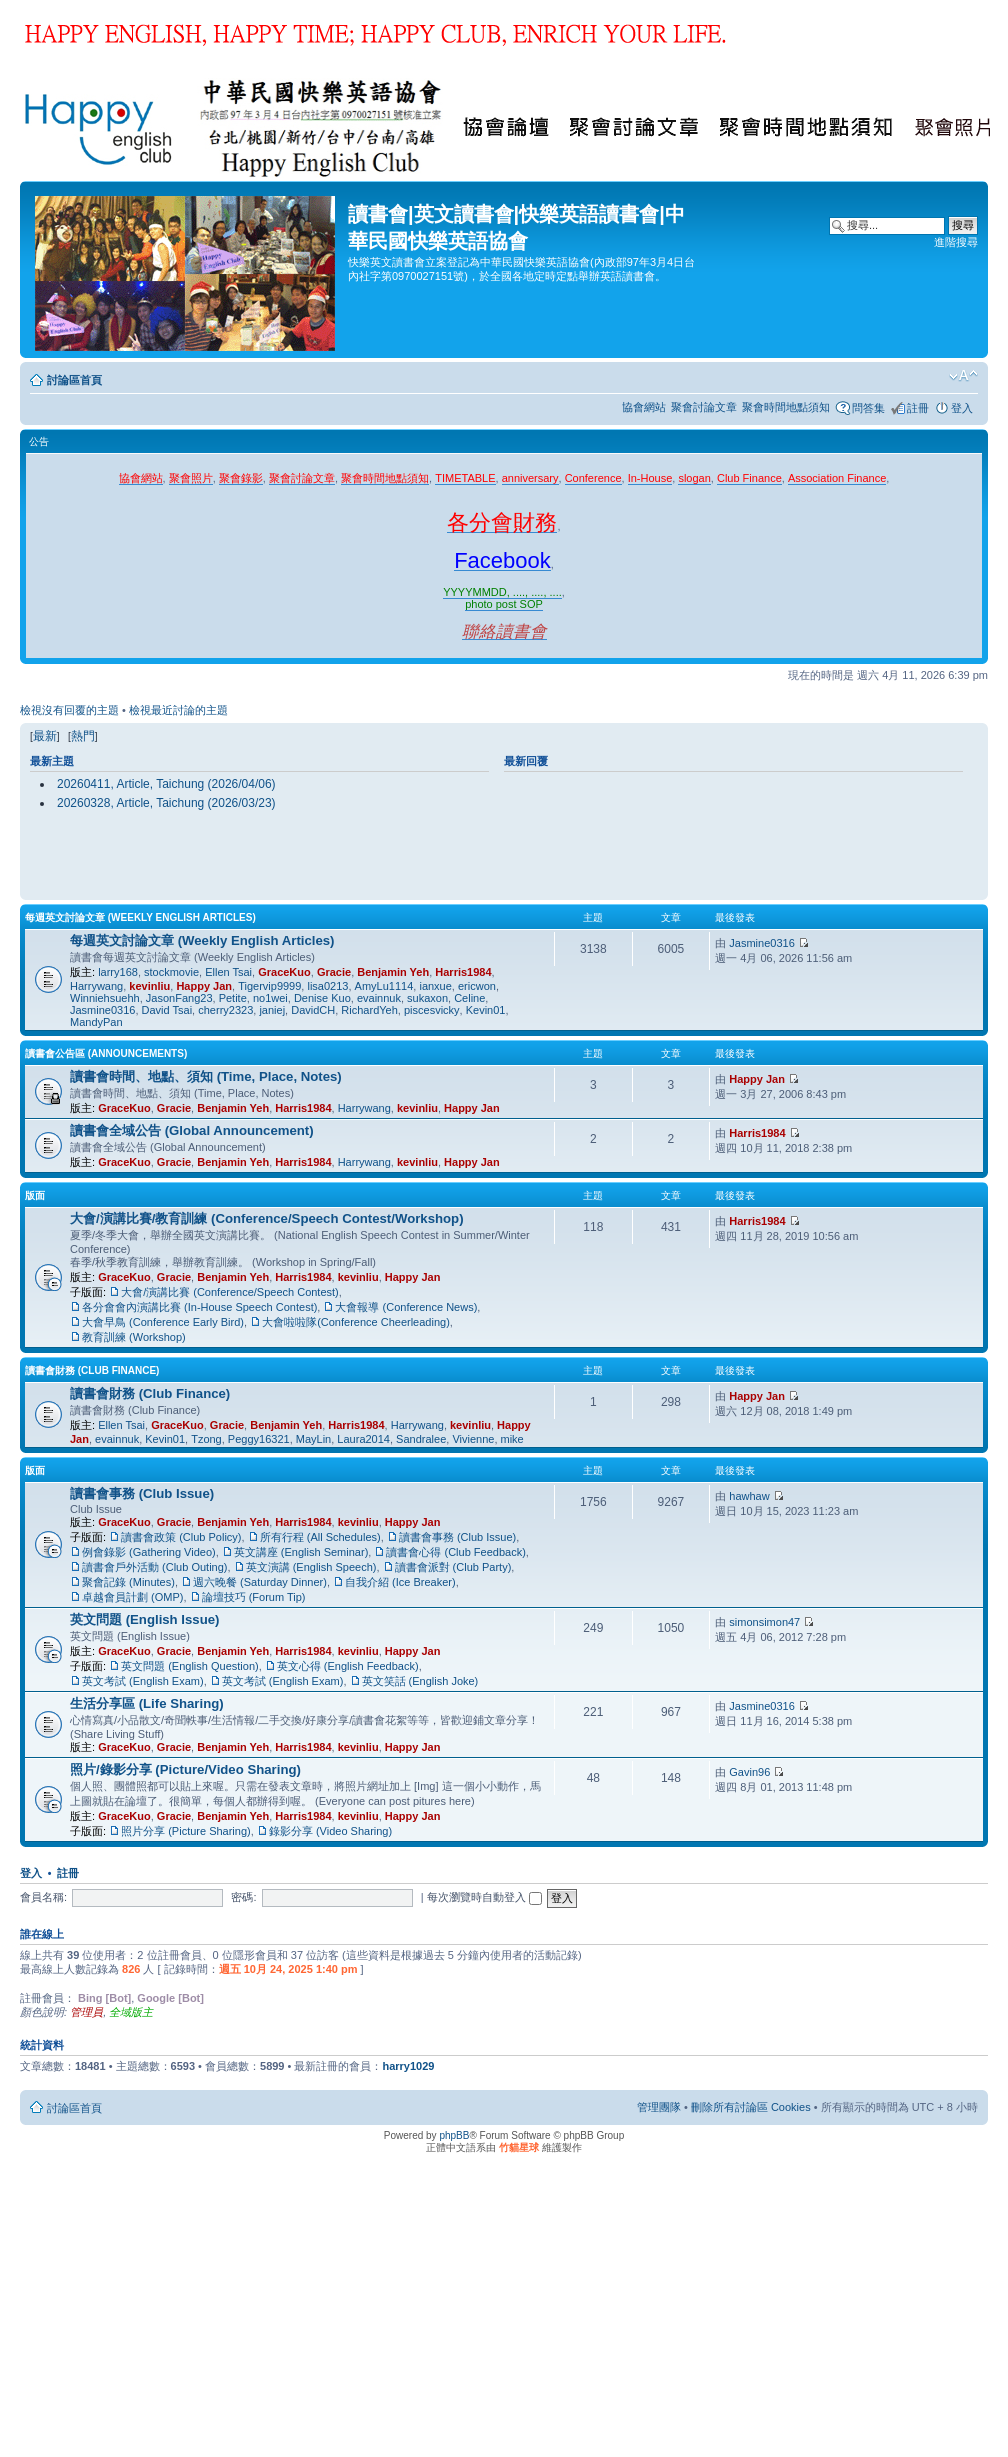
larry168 (118, 972)
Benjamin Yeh (393, 972)
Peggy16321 (259, 1439)
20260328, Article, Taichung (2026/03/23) (166, 803)
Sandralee (421, 1439)
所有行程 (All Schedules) (320, 1537)
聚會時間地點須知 (786, 407)
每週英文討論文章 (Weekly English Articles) (140, 917)
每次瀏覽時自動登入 (484, 1897)
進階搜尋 (956, 242)
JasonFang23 (179, 998)
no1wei (270, 998)
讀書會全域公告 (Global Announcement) (192, 1130)
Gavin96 (749, 1772)
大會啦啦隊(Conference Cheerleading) (356, 1322)
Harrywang (96, 986)
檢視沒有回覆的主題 (69, 710)
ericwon (477, 986)
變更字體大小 (963, 376)
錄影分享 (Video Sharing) (330, 1831)
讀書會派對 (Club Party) (453, 1567)
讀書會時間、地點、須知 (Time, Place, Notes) (206, 1076)
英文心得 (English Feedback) (348, 1666)
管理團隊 (659, 2107)
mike (512, 1439)
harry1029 (408, 2066)
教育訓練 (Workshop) (134, 1337)
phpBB (454, 2135)
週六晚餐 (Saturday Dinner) (260, 1582)
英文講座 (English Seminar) (301, 1552)
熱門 (83, 736)
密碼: (243, 1897)
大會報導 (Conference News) (406, 1307)
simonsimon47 (764, 1622)
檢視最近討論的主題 (178, 710)
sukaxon (427, 998)
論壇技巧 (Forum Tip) (254, 1597)
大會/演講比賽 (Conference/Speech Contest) (230, 1292)
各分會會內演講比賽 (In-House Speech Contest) (199, 1307)
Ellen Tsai (228, 972)
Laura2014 (363, 1439)
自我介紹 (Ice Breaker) (400, 1582)
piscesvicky (432, 1010)
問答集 (868, 408)
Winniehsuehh (105, 998)
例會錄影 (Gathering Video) (149, 1552)
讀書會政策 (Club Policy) (181, 1537)
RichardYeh (369, 1010)
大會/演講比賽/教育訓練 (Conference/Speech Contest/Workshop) (267, 1218)
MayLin (313, 1439)
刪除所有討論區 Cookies (751, 2107)
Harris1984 (463, 972)
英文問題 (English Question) (190, 1666)
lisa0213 (327, 986)
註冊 (918, 408)
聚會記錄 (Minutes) (128, 1582)
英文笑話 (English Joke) (420, 1681)
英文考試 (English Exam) (143, 1681)
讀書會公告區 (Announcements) (106, 1053)
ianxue (435, 986)
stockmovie (171, 972)
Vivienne (473, 1439)
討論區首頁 (74, 380)
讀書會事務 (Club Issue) (142, 1493)
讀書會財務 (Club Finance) (92, 1370)
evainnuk (379, 998)
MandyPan (96, 1022)
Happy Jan (204, 986)
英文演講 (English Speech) (311, 1567)
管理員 (86, 2012)
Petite (233, 998)
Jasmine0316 (102, 1010)
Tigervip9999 (269, 986)
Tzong (206, 1439)
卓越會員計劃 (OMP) (132, 1597)
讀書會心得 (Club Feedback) (455, 1552)
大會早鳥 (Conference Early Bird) (163, 1322)
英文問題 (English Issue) (144, 1619)
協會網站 (644, 407)
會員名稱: (43, 1897)
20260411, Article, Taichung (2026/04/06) (166, 784)
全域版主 (131, 2012)
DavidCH (313, 1010)
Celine (469, 998)
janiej (272, 1010)
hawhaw (749, 1496)
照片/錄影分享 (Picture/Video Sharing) (185, 1769)
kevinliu (149, 986)
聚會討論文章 (704, 407)
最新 (45, 736)
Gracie (334, 972)
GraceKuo (284, 972)
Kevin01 (486, 1010)
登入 (962, 408)
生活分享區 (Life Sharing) (147, 1703)
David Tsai (167, 1010)
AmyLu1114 (384, 986)
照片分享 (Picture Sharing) (186, 1831)
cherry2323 (225, 1010)
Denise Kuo (322, 998)
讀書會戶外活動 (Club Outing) (154, 1567)
